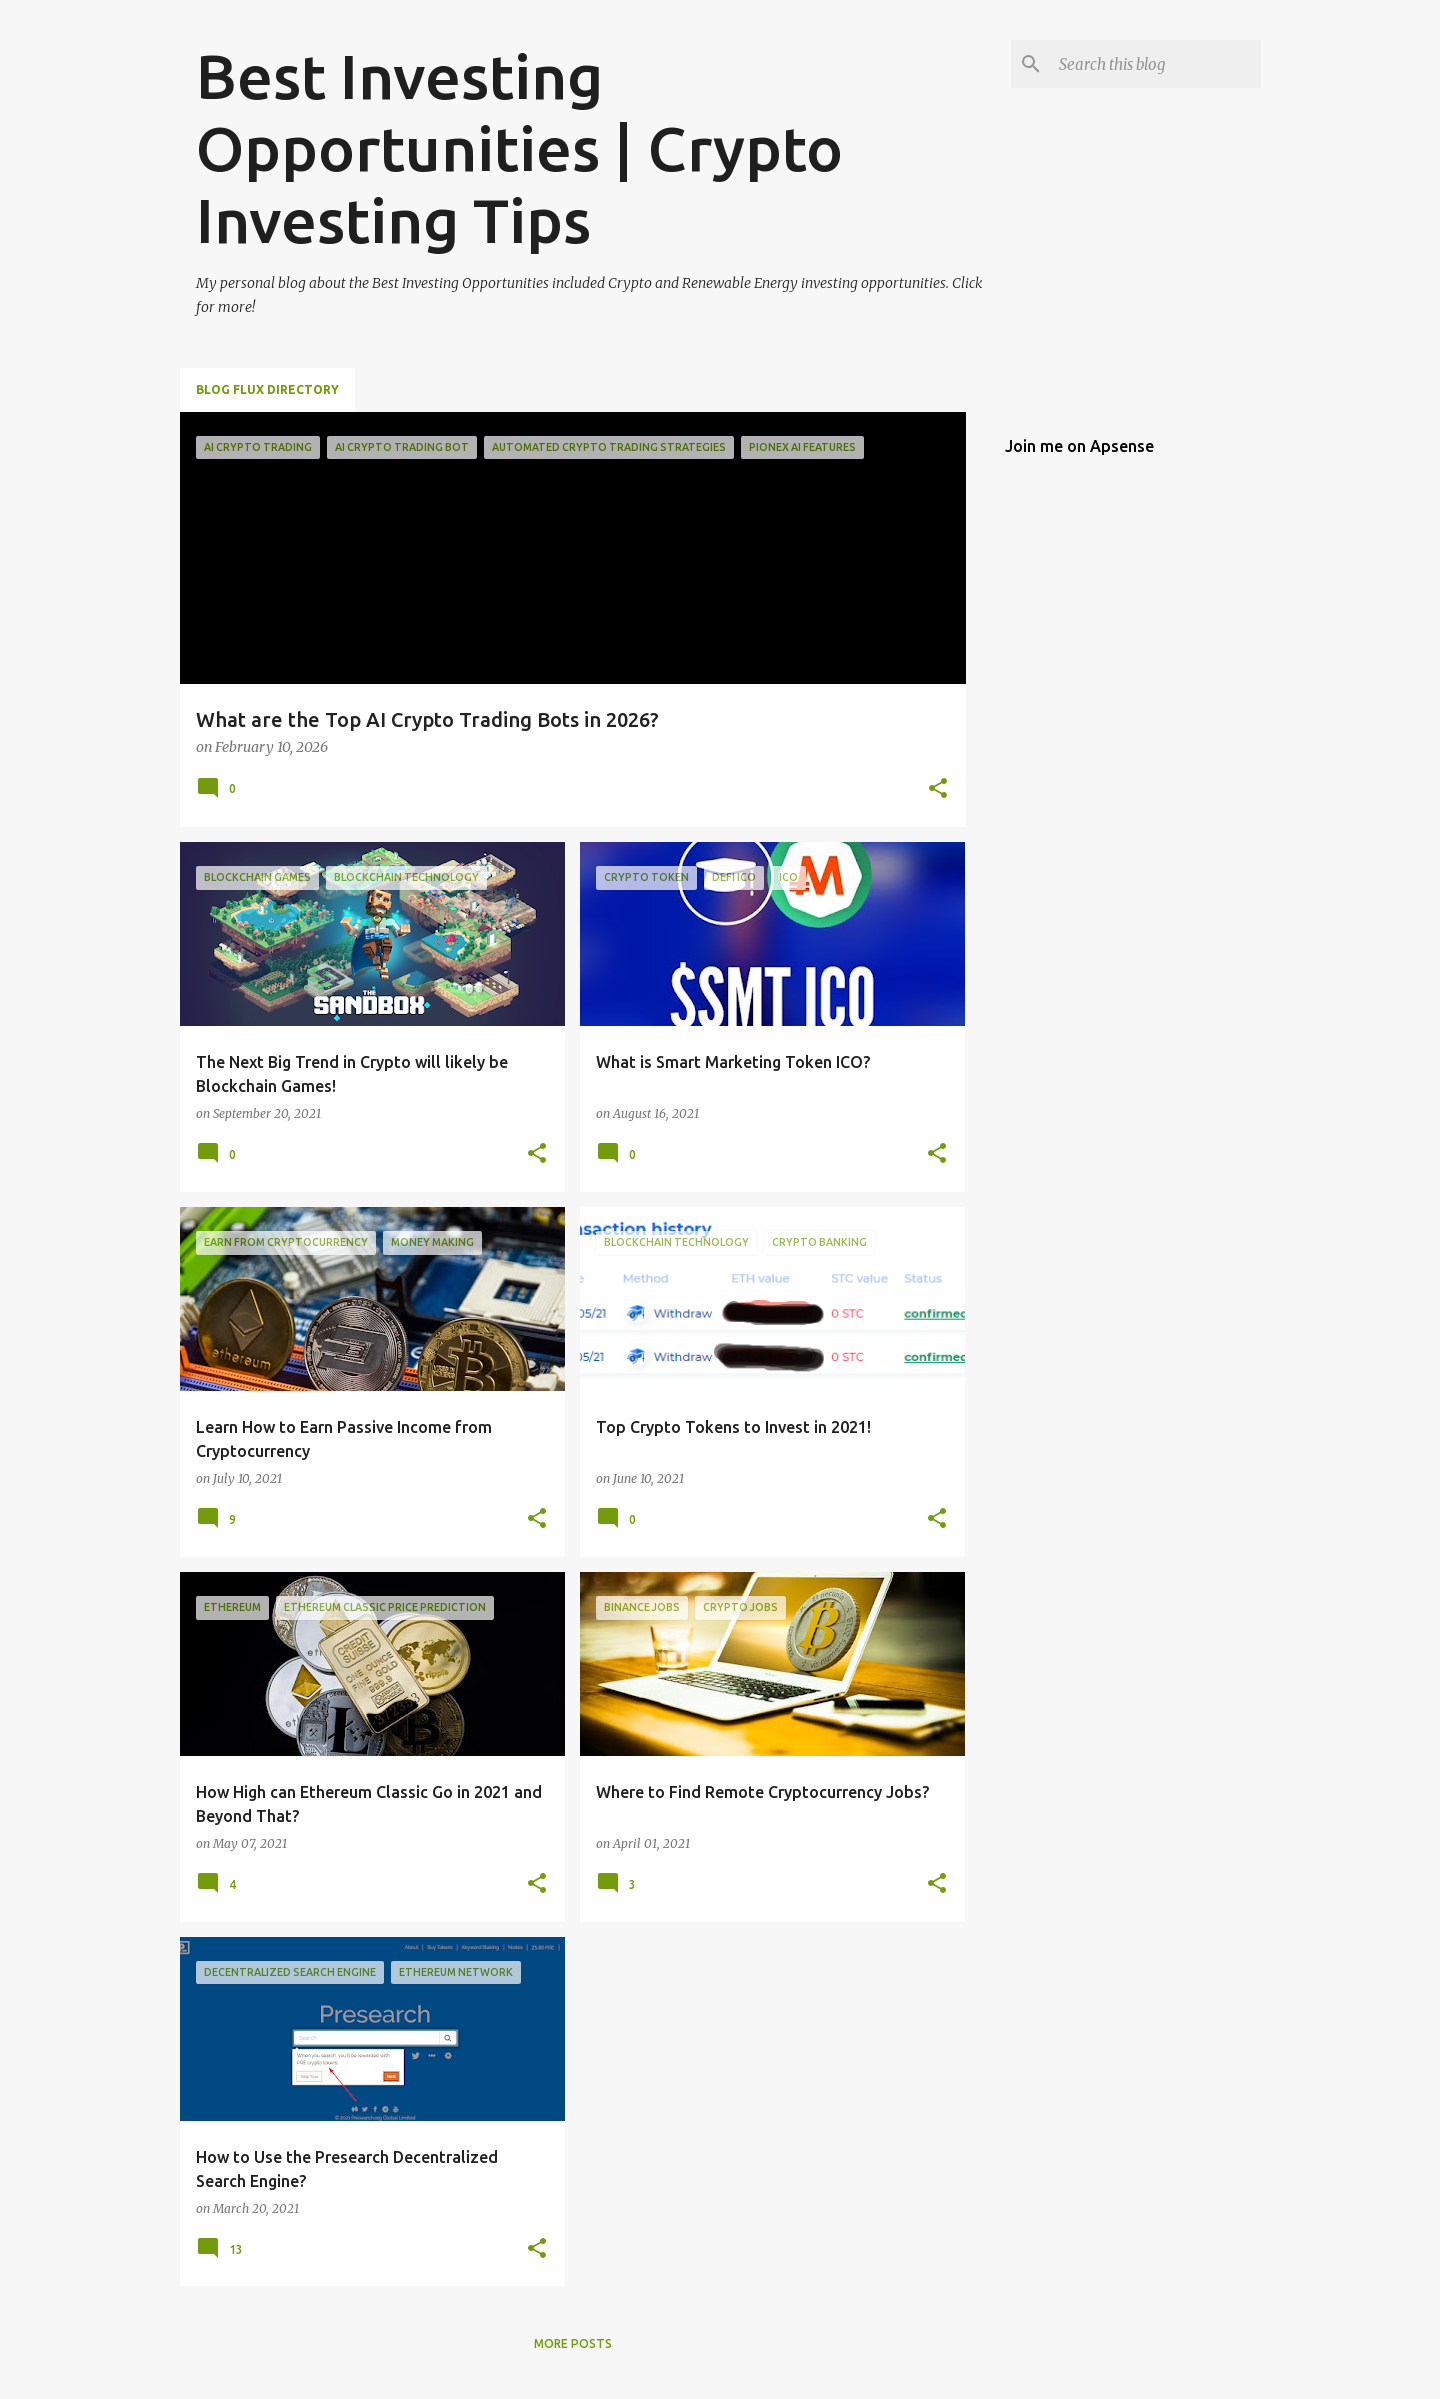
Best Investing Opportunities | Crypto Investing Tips (519, 148)
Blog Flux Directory (267, 389)
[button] (938, 789)
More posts (573, 2343)
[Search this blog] (1156, 64)
